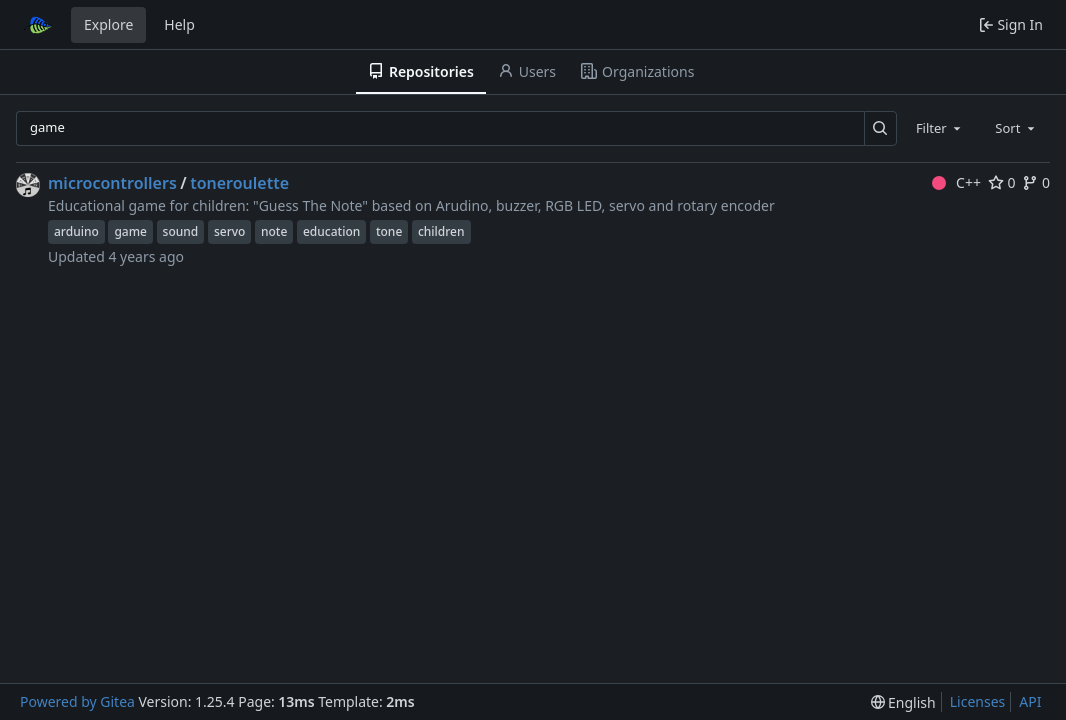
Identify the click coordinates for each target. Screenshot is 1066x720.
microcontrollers (112, 183)
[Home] (38, 25)
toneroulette (239, 183)
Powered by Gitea (77, 701)
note (274, 231)
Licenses (978, 701)
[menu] (903, 702)
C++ (956, 182)
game (130, 231)
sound (181, 231)
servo (229, 231)
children (441, 231)
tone (389, 231)
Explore (108, 24)
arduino (76, 231)
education (331, 231)
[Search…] (880, 128)
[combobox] (940, 128)
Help (179, 24)
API (1030, 701)
